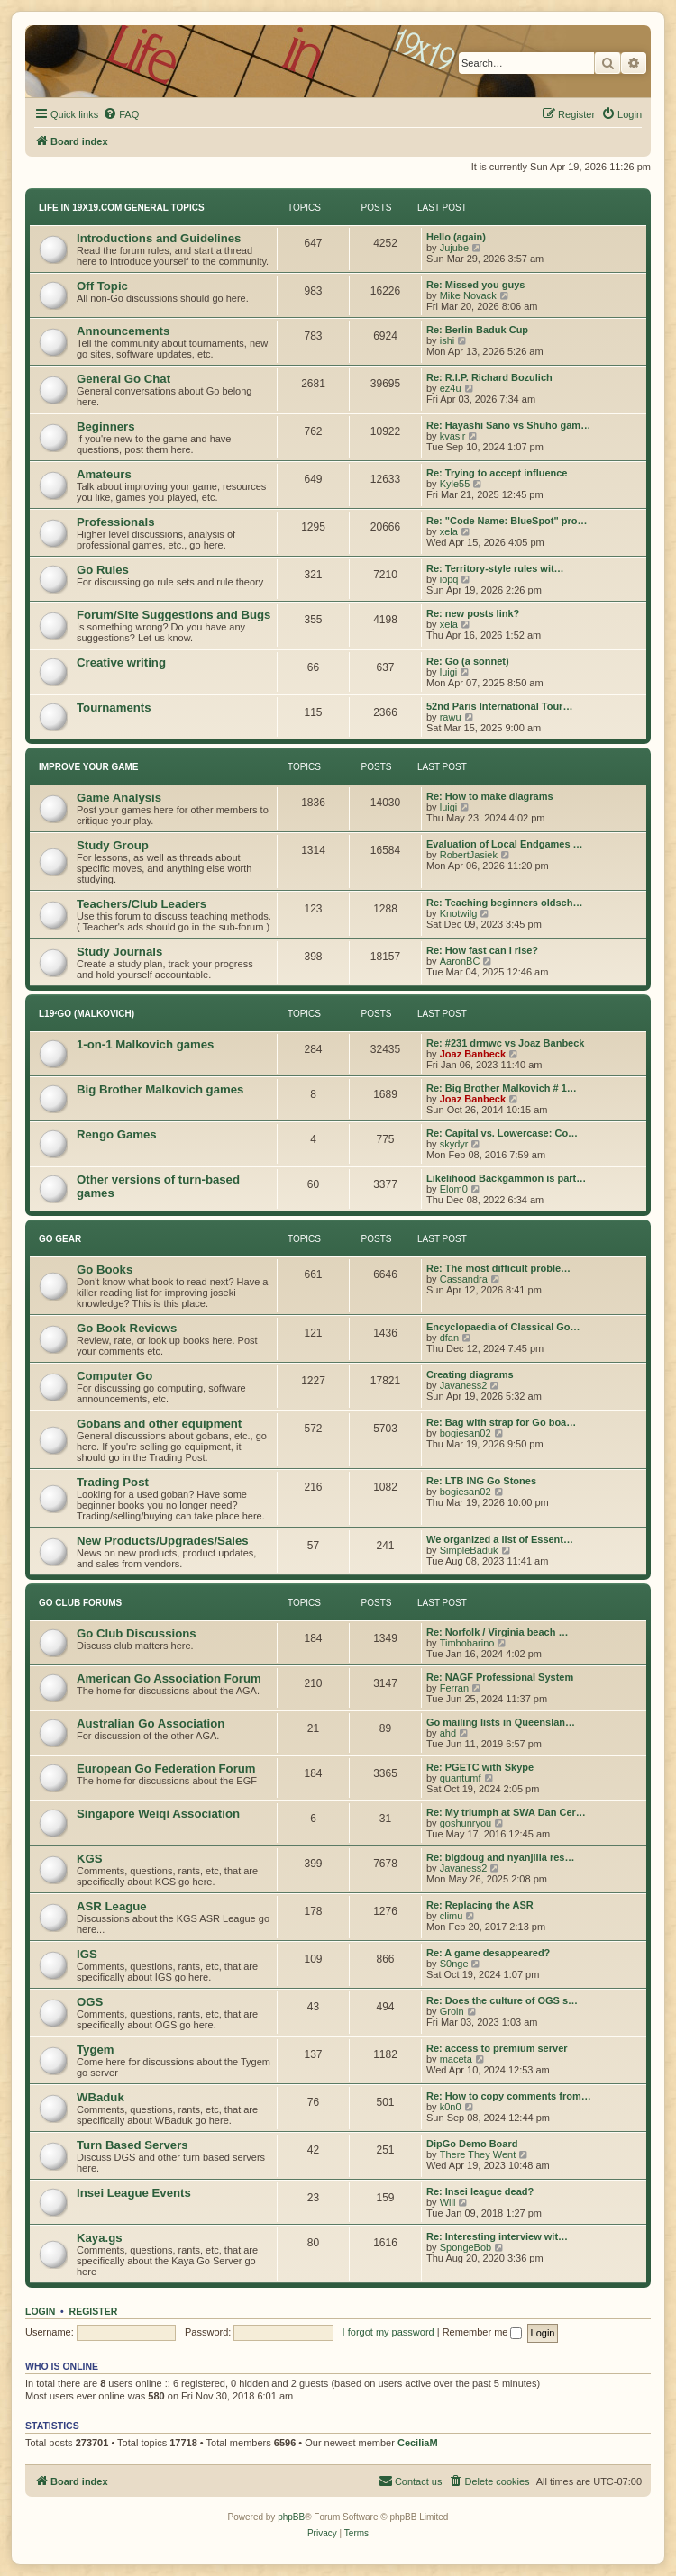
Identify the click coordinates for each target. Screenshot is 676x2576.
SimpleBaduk (469, 1550)
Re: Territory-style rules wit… (495, 568)
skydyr (454, 1143)
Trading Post (113, 1482)
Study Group (113, 845)
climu (451, 1915)
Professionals (116, 522)
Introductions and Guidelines (159, 238)
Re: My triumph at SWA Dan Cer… (506, 1812)
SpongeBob (466, 2247)
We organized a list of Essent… (499, 1539)
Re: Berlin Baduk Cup (477, 329)
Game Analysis (119, 797)
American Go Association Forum (169, 1678)
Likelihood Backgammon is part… (506, 1178)
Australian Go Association (150, 1723)
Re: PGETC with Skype (480, 1767)
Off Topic (102, 286)
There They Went (478, 2154)
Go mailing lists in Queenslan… (500, 1722)
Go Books (104, 1269)
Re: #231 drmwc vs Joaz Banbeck (505, 1043)
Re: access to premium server (497, 2048)
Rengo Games (117, 1134)
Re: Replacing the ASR (480, 1905)
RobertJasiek (469, 854)
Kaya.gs (100, 2238)
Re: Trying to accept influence (496, 472)
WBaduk (100, 2097)
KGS (90, 1858)
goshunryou (466, 1823)
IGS (87, 1954)
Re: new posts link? (472, 613)
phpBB (291, 2517)
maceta (456, 2059)
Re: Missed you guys (475, 284)
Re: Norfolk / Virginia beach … (497, 1632)
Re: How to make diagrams (489, 796)
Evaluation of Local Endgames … (504, 844)
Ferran (454, 1688)
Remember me (483, 2332)
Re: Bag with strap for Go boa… (501, 1422)
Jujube (454, 247)
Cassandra (464, 1279)
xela (449, 531)
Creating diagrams (470, 1374)
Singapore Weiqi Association (158, 1813)
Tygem (95, 2049)
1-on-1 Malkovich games (145, 1044)
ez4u (450, 388)
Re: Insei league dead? (480, 2191)
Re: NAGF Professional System (499, 1677)
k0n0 (450, 2106)
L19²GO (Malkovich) (86, 1014)
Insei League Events (134, 2193)
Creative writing (121, 662)
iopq (449, 579)
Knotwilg (459, 913)
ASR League (112, 1906)
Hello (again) (456, 236)
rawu (450, 717)
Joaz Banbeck (473, 1053)
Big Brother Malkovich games (160, 1089)
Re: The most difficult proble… (498, 1268)
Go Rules (103, 569)
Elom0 (454, 1189)
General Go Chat (123, 378)
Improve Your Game (88, 767)
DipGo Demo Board (471, 2143)
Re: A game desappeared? (488, 1952)
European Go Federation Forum (166, 1768)
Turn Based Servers (132, 2145)
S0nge (454, 1963)
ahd (448, 1733)
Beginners (106, 426)
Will (448, 2202)
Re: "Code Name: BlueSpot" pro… (507, 520)
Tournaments (114, 707)
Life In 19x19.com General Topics (122, 208)
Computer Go (114, 1376)
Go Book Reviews (127, 1328)
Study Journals (119, 951)
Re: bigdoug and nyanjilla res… (500, 1857)
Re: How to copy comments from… (508, 2096)
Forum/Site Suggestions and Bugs (173, 614)
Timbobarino (467, 1642)
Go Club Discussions (136, 1633)
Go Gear (60, 1239)
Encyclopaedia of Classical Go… (503, 1326)
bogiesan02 (465, 1433)
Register (93, 2311)
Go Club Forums (80, 1603)
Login (40, 2311)
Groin (452, 2011)
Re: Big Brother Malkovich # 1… (501, 1088)
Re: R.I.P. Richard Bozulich (489, 377)
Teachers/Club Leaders (141, 904)
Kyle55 (455, 483)
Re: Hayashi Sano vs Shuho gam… (508, 425)
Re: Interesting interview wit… (497, 2236)
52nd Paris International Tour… (499, 706)
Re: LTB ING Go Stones (481, 1480)
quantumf (460, 1778)
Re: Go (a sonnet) (467, 661)
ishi (447, 340)
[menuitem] (121, 114)
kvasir (453, 436)
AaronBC (460, 961)
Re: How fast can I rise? (482, 950)
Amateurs (104, 474)
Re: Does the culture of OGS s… (502, 2000)
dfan (449, 1337)
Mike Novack (468, 295)
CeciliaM (417, 2442)
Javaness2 (464, 1385)
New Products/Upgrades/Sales (163, 1540)
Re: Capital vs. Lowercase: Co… (502, 1133)
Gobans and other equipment (159, 1423)
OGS (90, 2002)
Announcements (123, 331)
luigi (449, 672)
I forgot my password (388, 2332)
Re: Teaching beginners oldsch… (504, 902)
